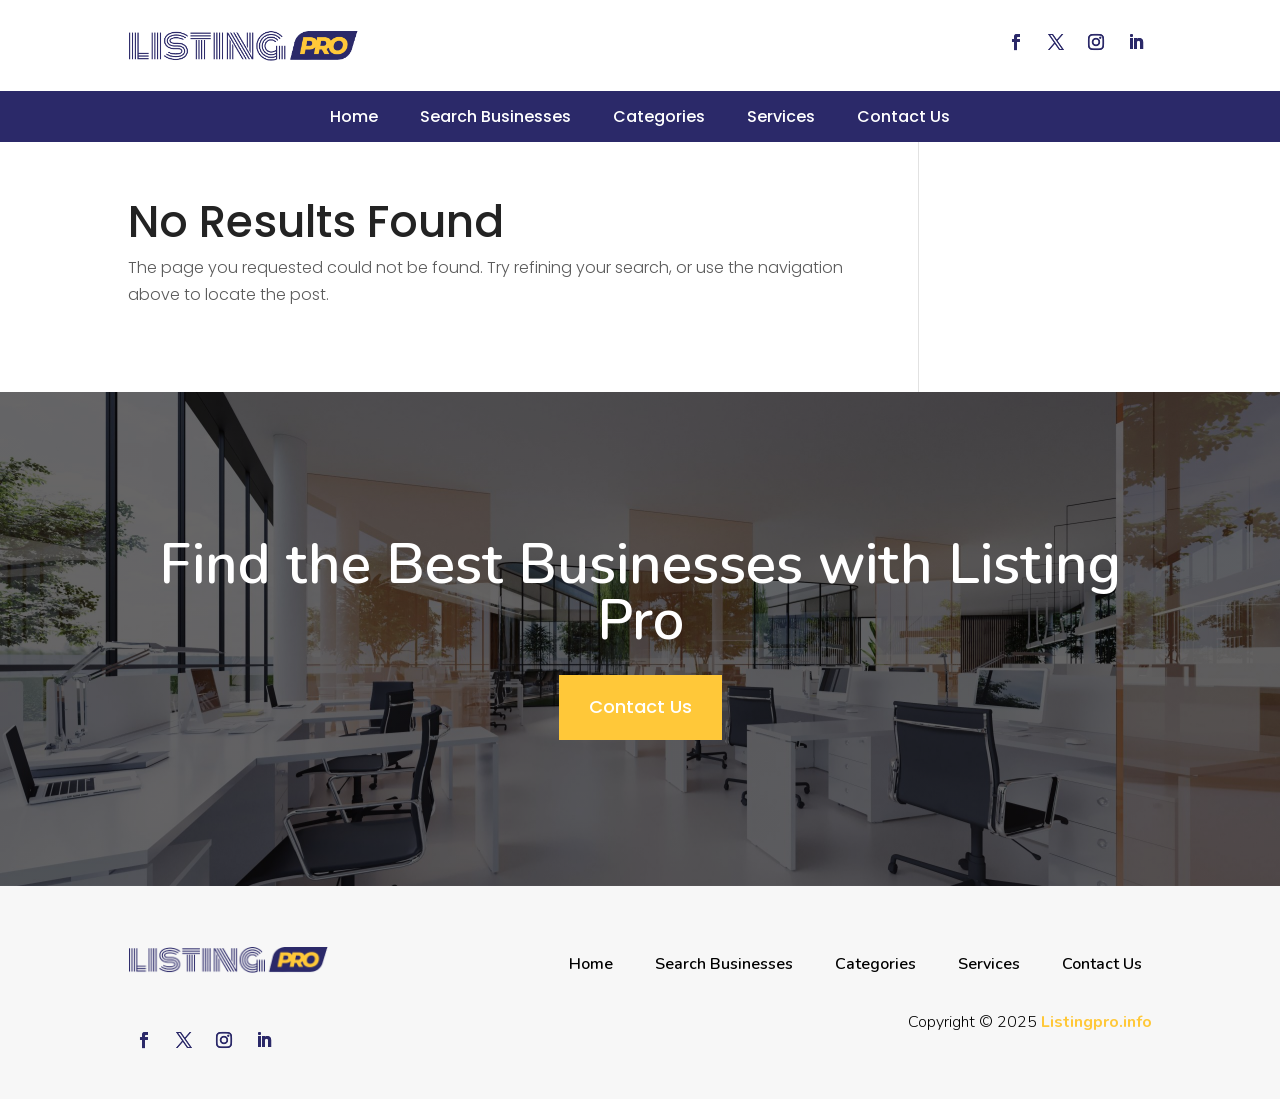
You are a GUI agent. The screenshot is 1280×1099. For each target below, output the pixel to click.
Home (354, 116)
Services (781, 116)
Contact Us (903, 116)
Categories (659, 116)
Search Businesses (495, 116)
